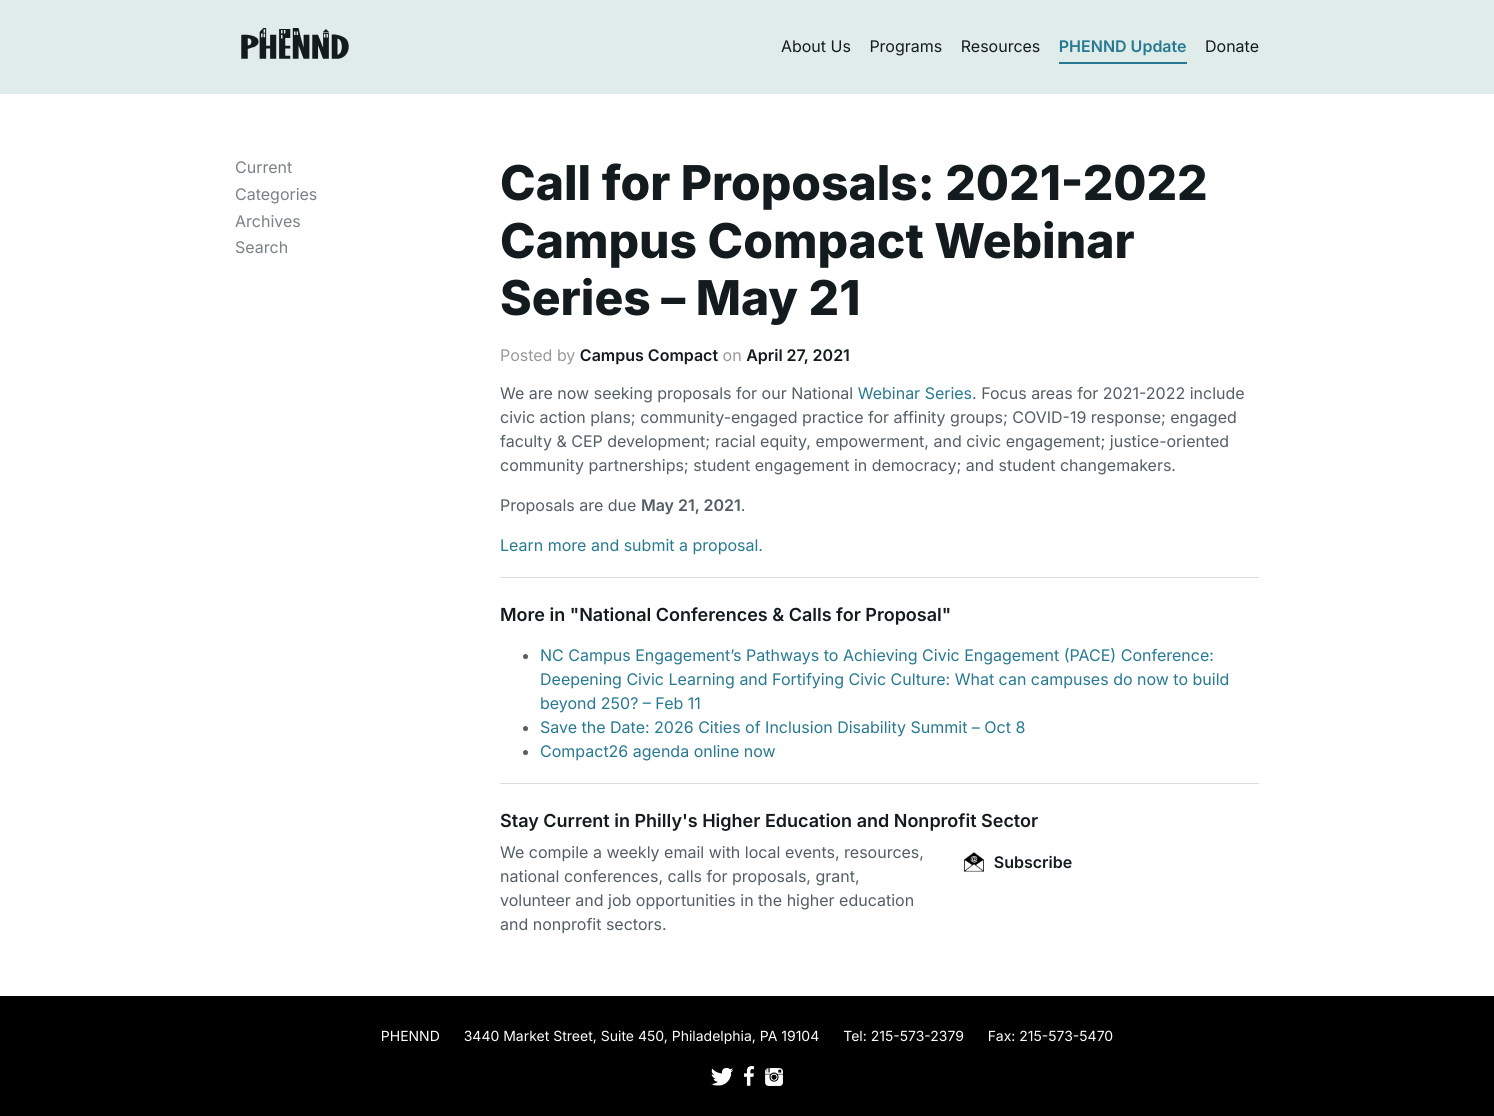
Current (263, 167)
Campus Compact (649, 355)
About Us (816, 46)
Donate (1232, 46)
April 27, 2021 (798, 355)
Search (261, 247)
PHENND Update (1123, 46)
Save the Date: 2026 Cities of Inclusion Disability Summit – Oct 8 (782, 727)
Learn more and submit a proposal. (631, 545)
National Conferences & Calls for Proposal (760, 615)
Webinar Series (915, 393)
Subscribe (1018, 862)
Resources (1001, 46)
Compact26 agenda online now (658, 751)
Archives (268, 221)
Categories (276, 194)
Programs (905, 46)
